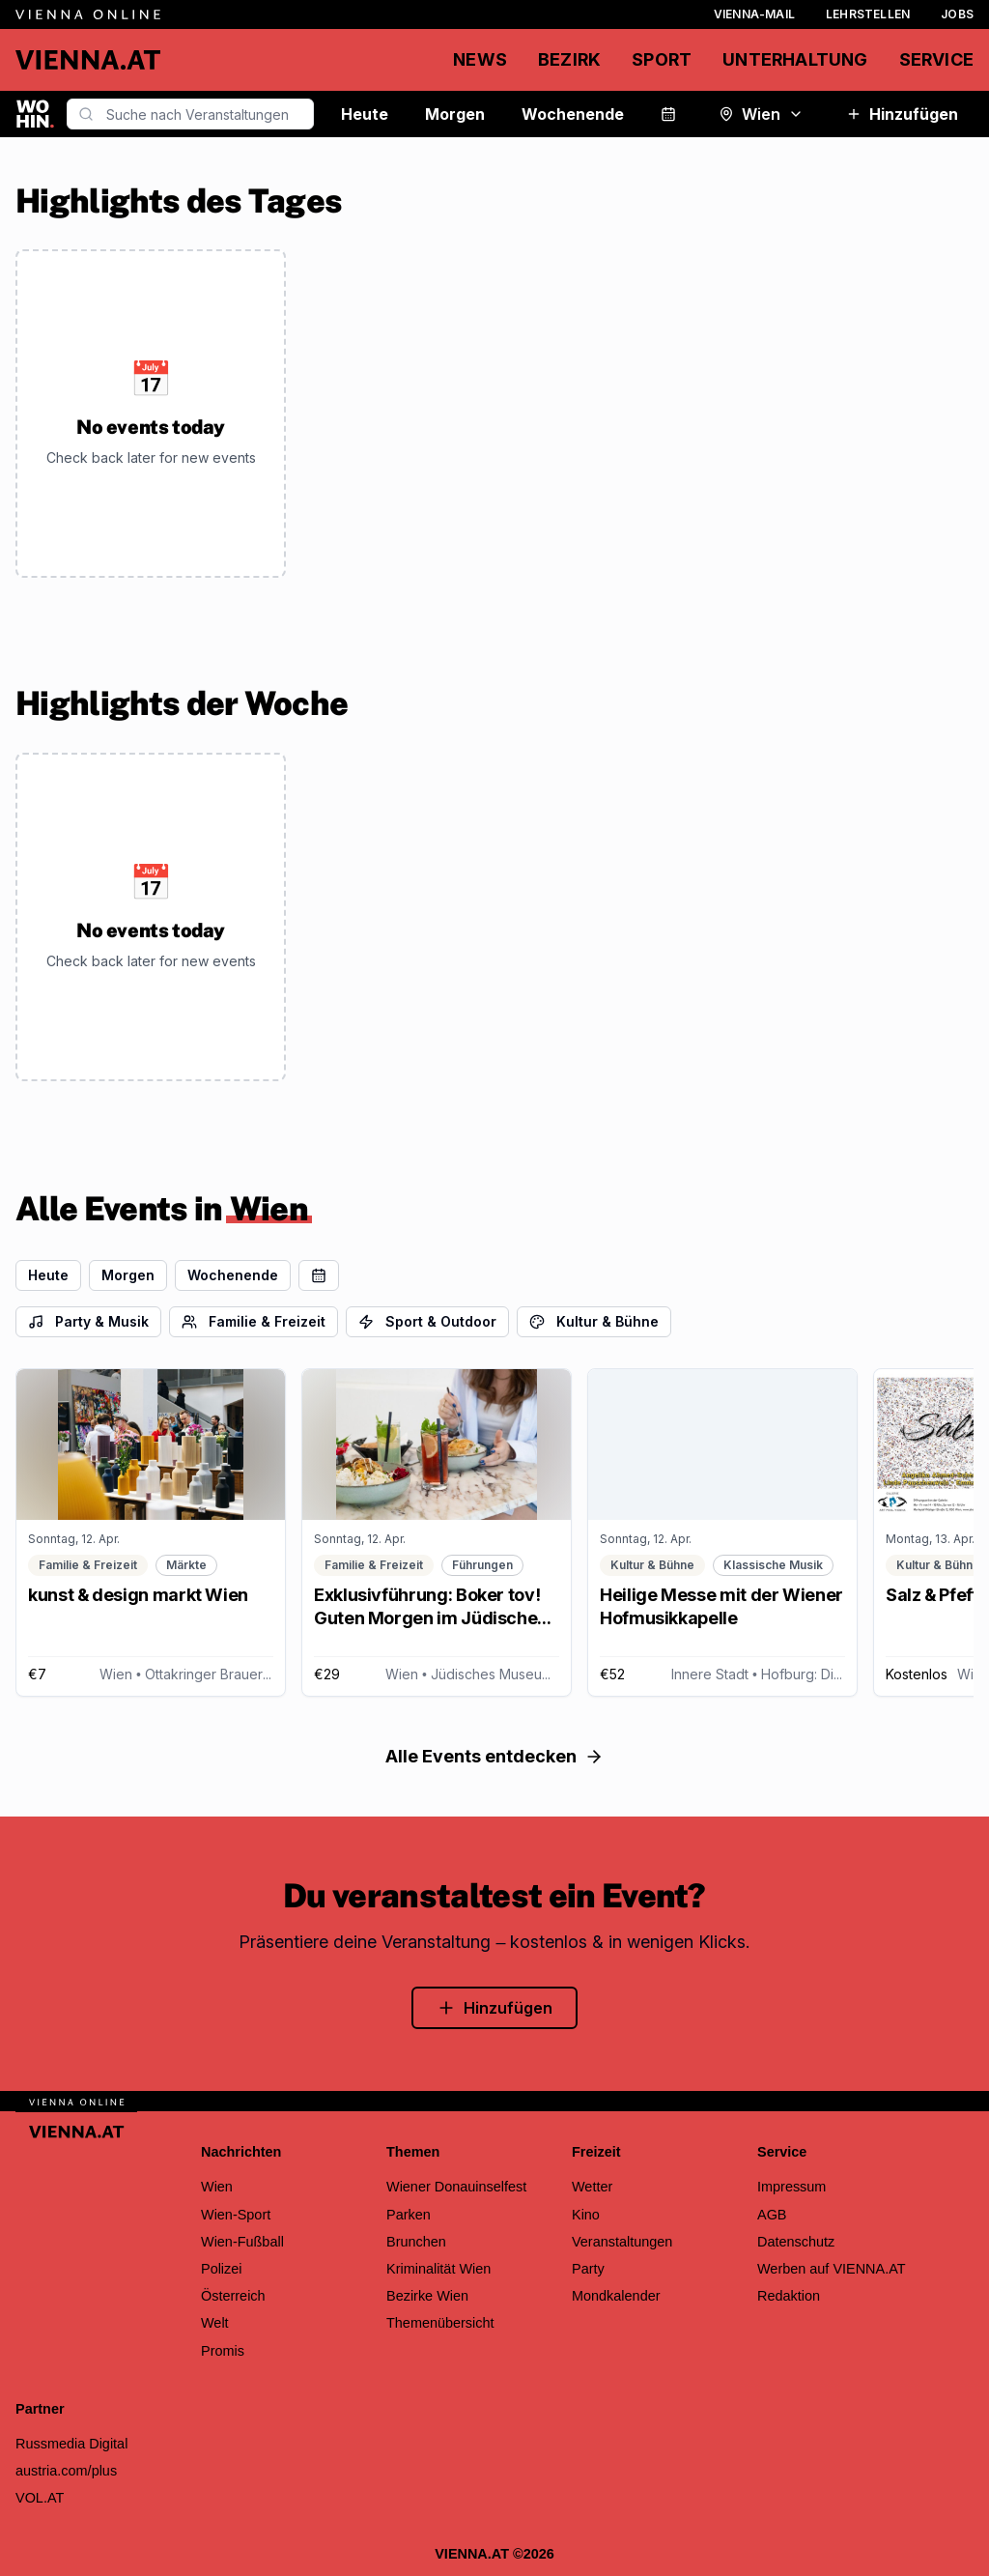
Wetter (592, 2186)
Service (936, 59)
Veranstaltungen (622, 2241)
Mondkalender (616, 2296)
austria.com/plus (66, 2470)
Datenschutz (795, 2241)
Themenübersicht (440, 2323)
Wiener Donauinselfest (456, 2186)
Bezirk (569, 59)
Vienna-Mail (754, 14)
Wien (761, 114)
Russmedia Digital (71, 2443)
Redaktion (788, 2296)
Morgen (455, 114)
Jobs (957, 14)
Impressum (791, 2186)
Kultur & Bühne (594, 1321)
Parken (408, 2214)
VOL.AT (39, 2497)
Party (588, 2268)
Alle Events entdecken (494, 1756)
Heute (364, 114)
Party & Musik (88, 1321)
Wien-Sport (235, 2214)
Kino (586, 2214)
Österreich (233, 2296)
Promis (222, 2351)
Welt (215, 2323)
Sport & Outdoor (427, 1321)
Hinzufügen (902, 114)
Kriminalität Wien (438, 2268)
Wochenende (573, 114)
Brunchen (416, 2241)
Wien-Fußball (242, 2241)
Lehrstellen (868, 14)
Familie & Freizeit (253, 1321)
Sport (662, 59)
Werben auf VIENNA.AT (831, 2268)
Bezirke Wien (427, 2296)
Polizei (221, 2268)
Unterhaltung (794, 59)
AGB (772, 2214)
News (480, 59)
